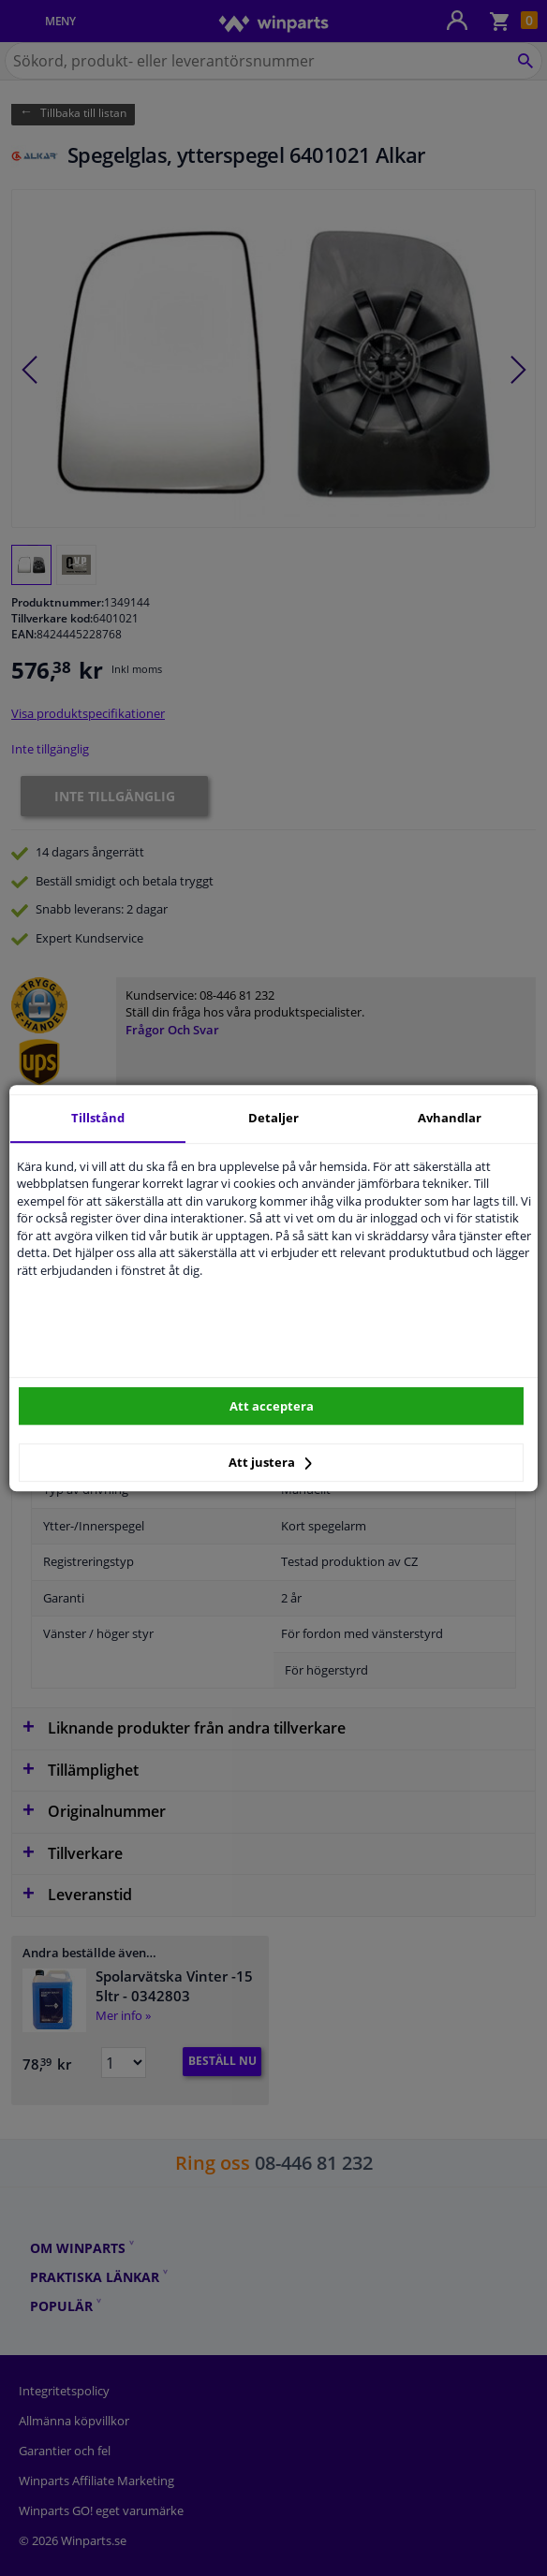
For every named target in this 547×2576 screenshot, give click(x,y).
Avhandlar (449, 1117)
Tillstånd (98, 1117)
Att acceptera (271, 1406)
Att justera (270, 1462)
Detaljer (273, 1117)
